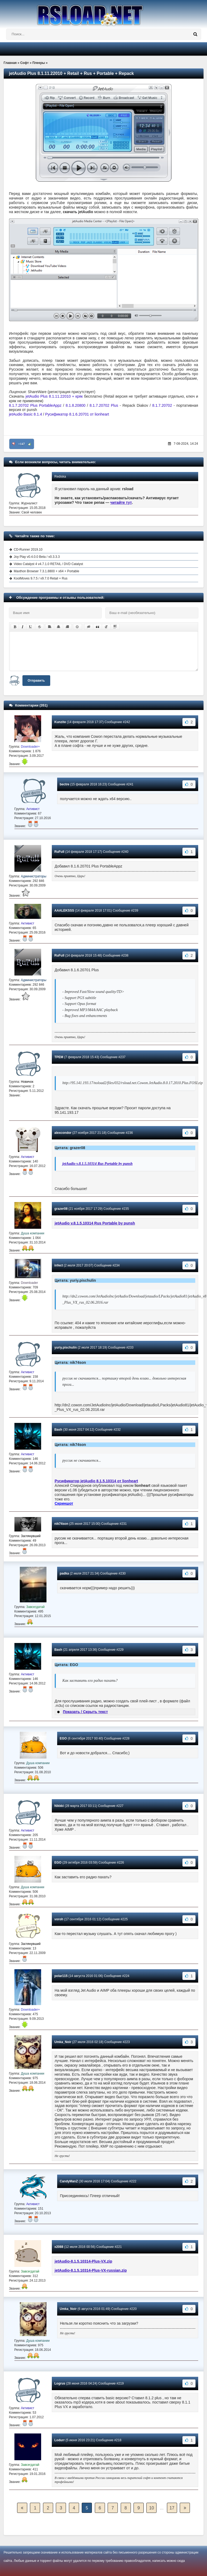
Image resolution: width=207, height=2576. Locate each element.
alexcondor (63, 1133)
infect (58, 1265)
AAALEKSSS (64, 910)
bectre (64, 784)
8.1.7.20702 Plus (103, 405)
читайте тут (121, 502)
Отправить (36, 680)
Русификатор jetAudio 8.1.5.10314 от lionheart (96, 1481)
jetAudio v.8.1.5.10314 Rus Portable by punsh (98, 1164)
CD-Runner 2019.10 (28, 549)
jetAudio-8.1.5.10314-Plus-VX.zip (83, 2261)
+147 (21, 444)
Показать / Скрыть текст (85, 1712)
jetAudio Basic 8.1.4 (25, 414)
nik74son (61, 1524)
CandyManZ (69, 2181)
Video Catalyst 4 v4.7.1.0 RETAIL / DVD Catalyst (48, 564)
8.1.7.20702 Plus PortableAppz (35, 405)
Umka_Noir (62, 2042)
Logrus (59, 2383)
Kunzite (60, 722)
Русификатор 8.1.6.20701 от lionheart (77, 414)
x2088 (58, 2247)
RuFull (59, 852)
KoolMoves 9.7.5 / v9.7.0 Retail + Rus (41, 578)
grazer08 (61, 1209)
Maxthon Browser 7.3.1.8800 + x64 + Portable (46, 571)
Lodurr (59, 2440)
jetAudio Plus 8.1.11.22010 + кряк (54, 396)
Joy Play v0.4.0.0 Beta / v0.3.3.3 (37, 557)
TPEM (58, 1057)
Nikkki (59, 1806)
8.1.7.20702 (162, 405)
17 (172, 2508)
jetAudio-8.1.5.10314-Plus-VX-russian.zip (91, 2270)
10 (151, 2508)
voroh (58, 1919)
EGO (63, 1738)
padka (64, 1573)
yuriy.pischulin (65, 1347)
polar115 (61, 1976)
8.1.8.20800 (75, 405)
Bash (58, 1429)
